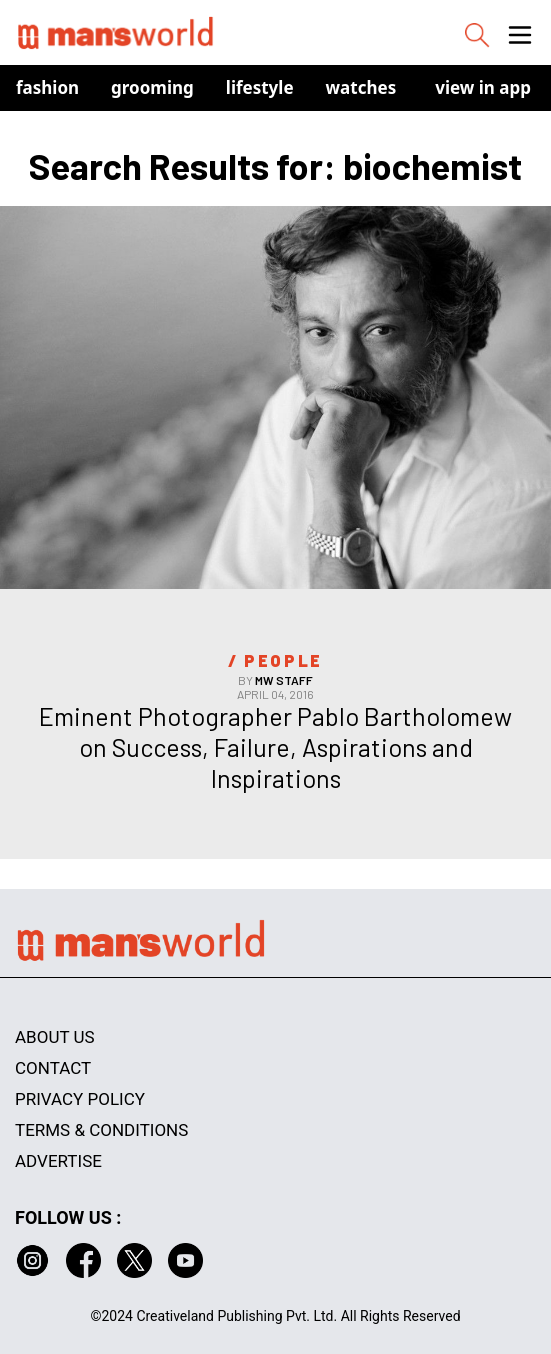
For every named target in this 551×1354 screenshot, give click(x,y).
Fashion (47, 87)
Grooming (152, 87)
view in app (483, 87)
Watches (361, 87)
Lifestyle (260, 87)
